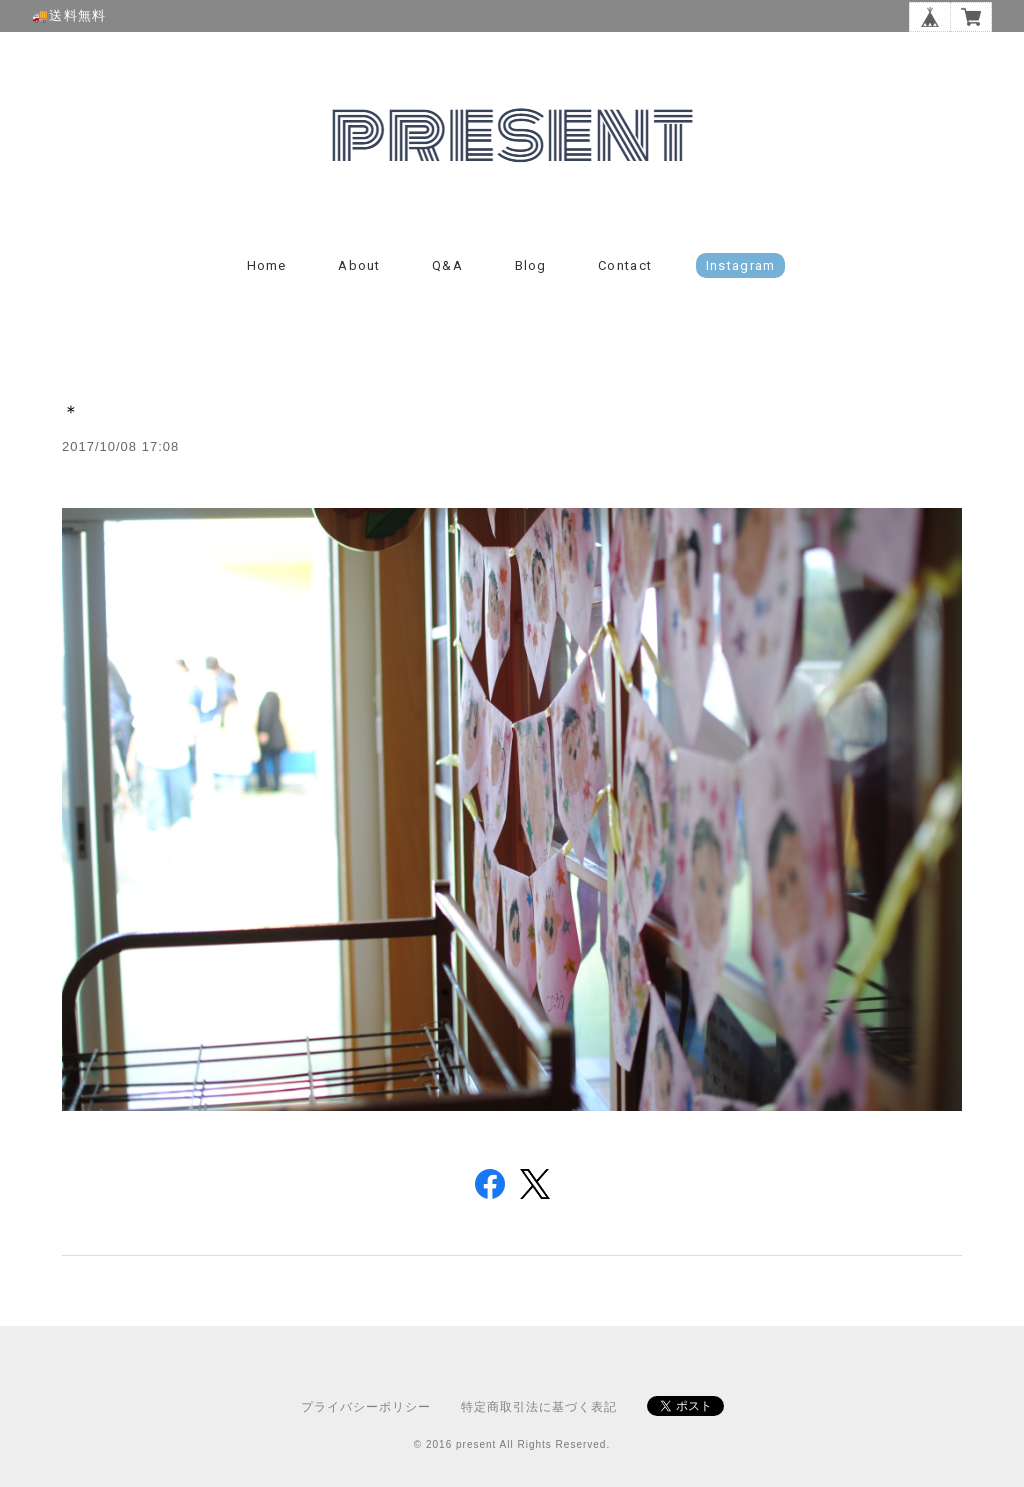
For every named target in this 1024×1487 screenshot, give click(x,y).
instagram (741, 265)
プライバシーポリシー (366, 1407)
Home (267, 265)
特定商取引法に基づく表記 (539, 1407)
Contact (625, 265)
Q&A (447, 265)
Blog (531, 265)
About (359, 265)
